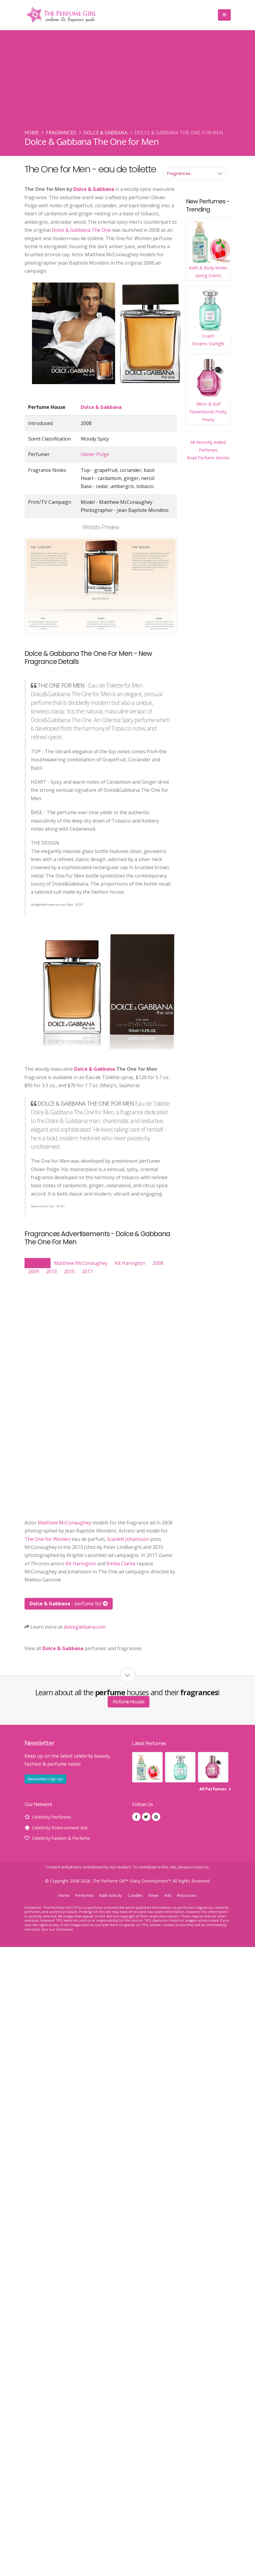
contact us (200, 1867)
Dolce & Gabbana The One (81, 230)
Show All (37, 1263)
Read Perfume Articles (208, 458)
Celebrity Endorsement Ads (62, 1827)
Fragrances (61, 132)
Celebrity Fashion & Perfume (64, 1838)
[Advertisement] (127, 84)
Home (32, 132)
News (155, 1895)
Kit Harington (130, 1263)
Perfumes (82, 1895)
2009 (33, 1271)
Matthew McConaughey (81, 1263)
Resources (190, 1895)
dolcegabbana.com (85, 1627)
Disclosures (66, 1929)
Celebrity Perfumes (53, 1817)
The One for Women (48, 1539)
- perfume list (69, 1603)
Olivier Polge (95, 454)
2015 (69, 1271)
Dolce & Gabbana (105, 132)
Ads (170, 1895)
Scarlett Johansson (128, 1539)
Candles (136, 1895)
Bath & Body (110, 1895)
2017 (87, 1271)
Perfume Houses (128, 1701)
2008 (157, 1263)
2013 (51, 1271)
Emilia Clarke (121, 1563)
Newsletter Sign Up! (45, 1779)
